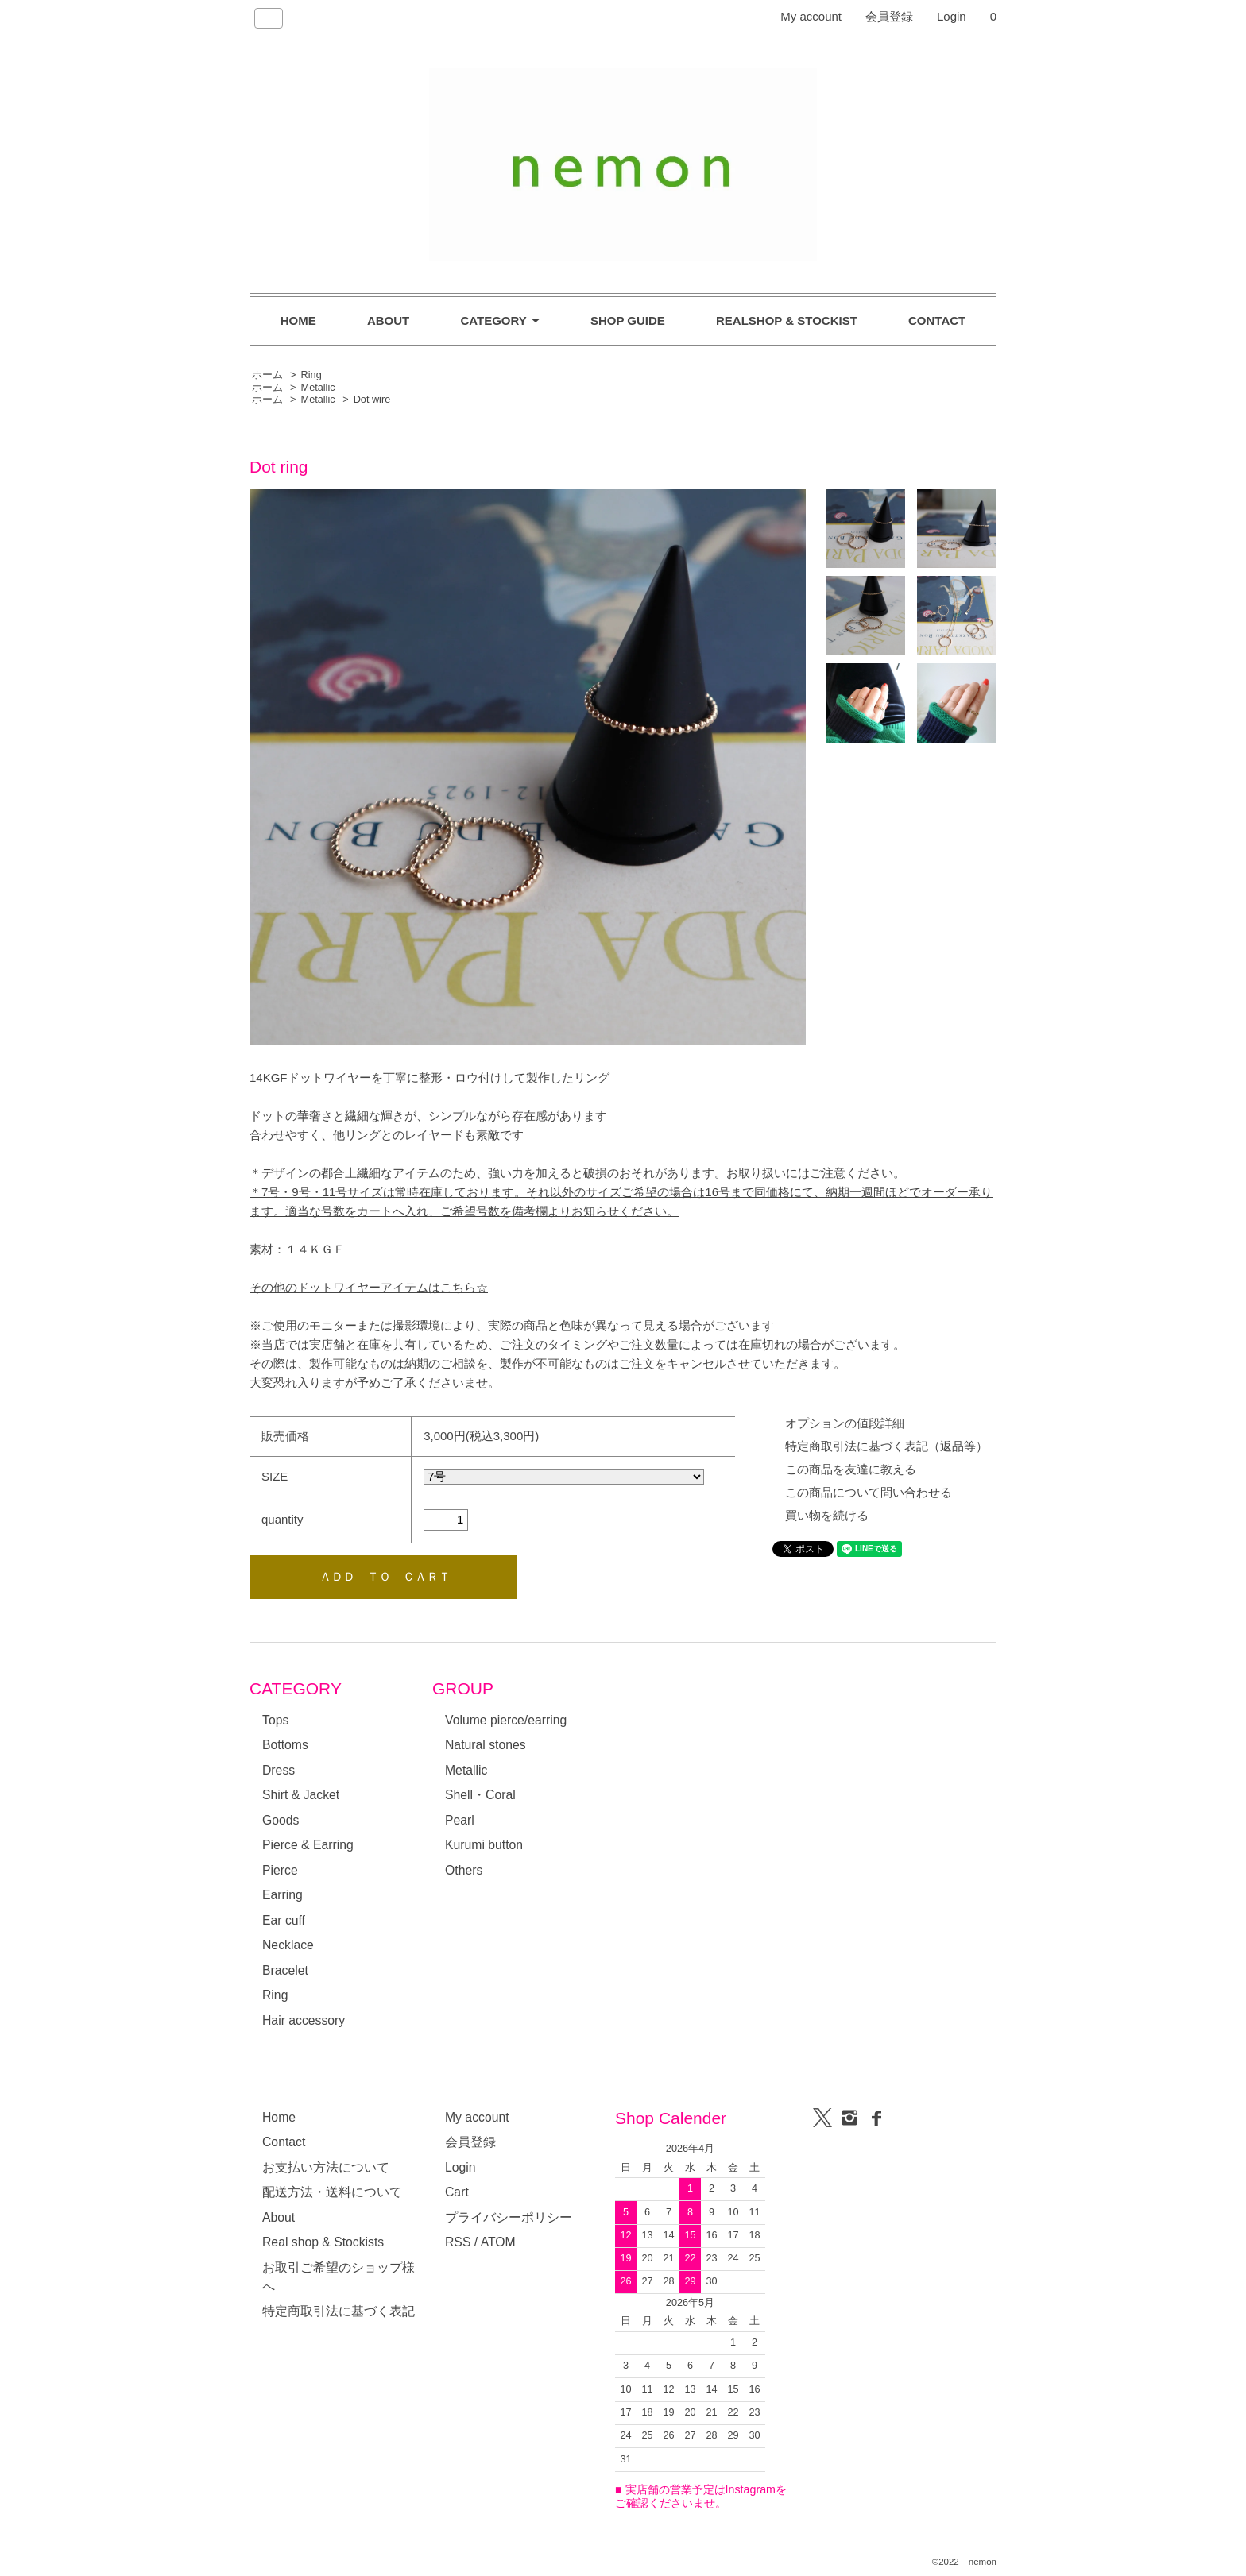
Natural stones (485, 1744)
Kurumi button (484, 1845)
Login (951, 16)
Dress (278, 1770)
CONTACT (936, 320)
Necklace (288, 1945)
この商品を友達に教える (850, 1469)
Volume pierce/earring (506, 1720)
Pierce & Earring (308, 1845)
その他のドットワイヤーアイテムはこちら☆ (369, 1287)
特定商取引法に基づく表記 (338, 2311)
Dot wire (372, 399)
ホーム (267, 374)
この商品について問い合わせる (868, 1492)
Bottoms (285, 1744)
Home (279, 2117)
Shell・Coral (480, 1795)
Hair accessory (303, 2020)
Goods (280, 1820)
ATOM (498, 2242)
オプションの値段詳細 (844, 1423)
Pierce (280, 1870)
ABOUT (388, 320)
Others (463, 1870)
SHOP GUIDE (627, 320)
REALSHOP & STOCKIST (786, 320)
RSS (457, 2242)
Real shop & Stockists (323, 2242)
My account (811, 16)
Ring (311, 374)
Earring (282, 1895)
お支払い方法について (325, 2167)
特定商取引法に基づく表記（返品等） (886, 1446)
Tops (275, 1720)
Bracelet (285, 1970)
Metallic (318, 387)
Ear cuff (283, 1920)
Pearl (459, 1820)
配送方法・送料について (332, 2192)
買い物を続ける (827, 1515)
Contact (283, 2142)
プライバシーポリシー (508, 2217)
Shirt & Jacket (300, 1795)
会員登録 (889, 16)
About (278, 2217)
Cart (457, 2192)
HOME (298, 320)
